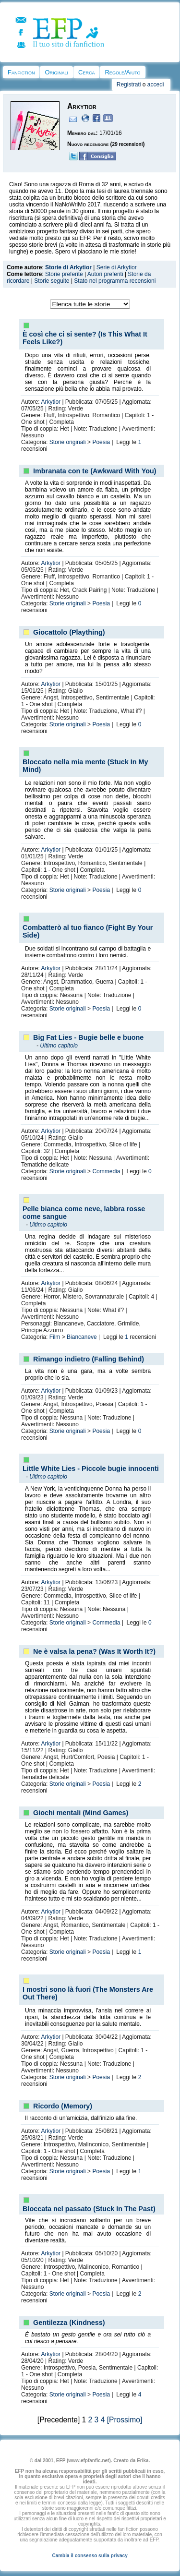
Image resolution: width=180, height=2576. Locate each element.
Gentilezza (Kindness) (69, 2322)
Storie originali (67, 442)
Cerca (86, 72)
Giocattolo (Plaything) (69, 632)
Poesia (101, 442)
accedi (155, 84)
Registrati (129, 84)
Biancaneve (82, 1337)
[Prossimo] (125, 2420)
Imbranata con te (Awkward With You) (94, 471)
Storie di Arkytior (68, 267)
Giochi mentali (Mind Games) (80, 1813)
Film (54, 1337)
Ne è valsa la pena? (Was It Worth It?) (94, 1651)
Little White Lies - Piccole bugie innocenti (91, 1468)
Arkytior (50, 401)
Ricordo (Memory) (62, 2106)
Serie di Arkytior (116, 267)
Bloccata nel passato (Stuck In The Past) (89, 2209)
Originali (56, 72)
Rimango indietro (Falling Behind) (88, 1359)
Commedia (106, 1171)
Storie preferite (64, 274)
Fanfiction (21, 72)
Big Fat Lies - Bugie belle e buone (88, 1037)
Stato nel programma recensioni (115, 280)
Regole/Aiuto (122, 72)
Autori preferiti (105, 274)
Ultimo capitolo (59, 1045)
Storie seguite (51, 280)
